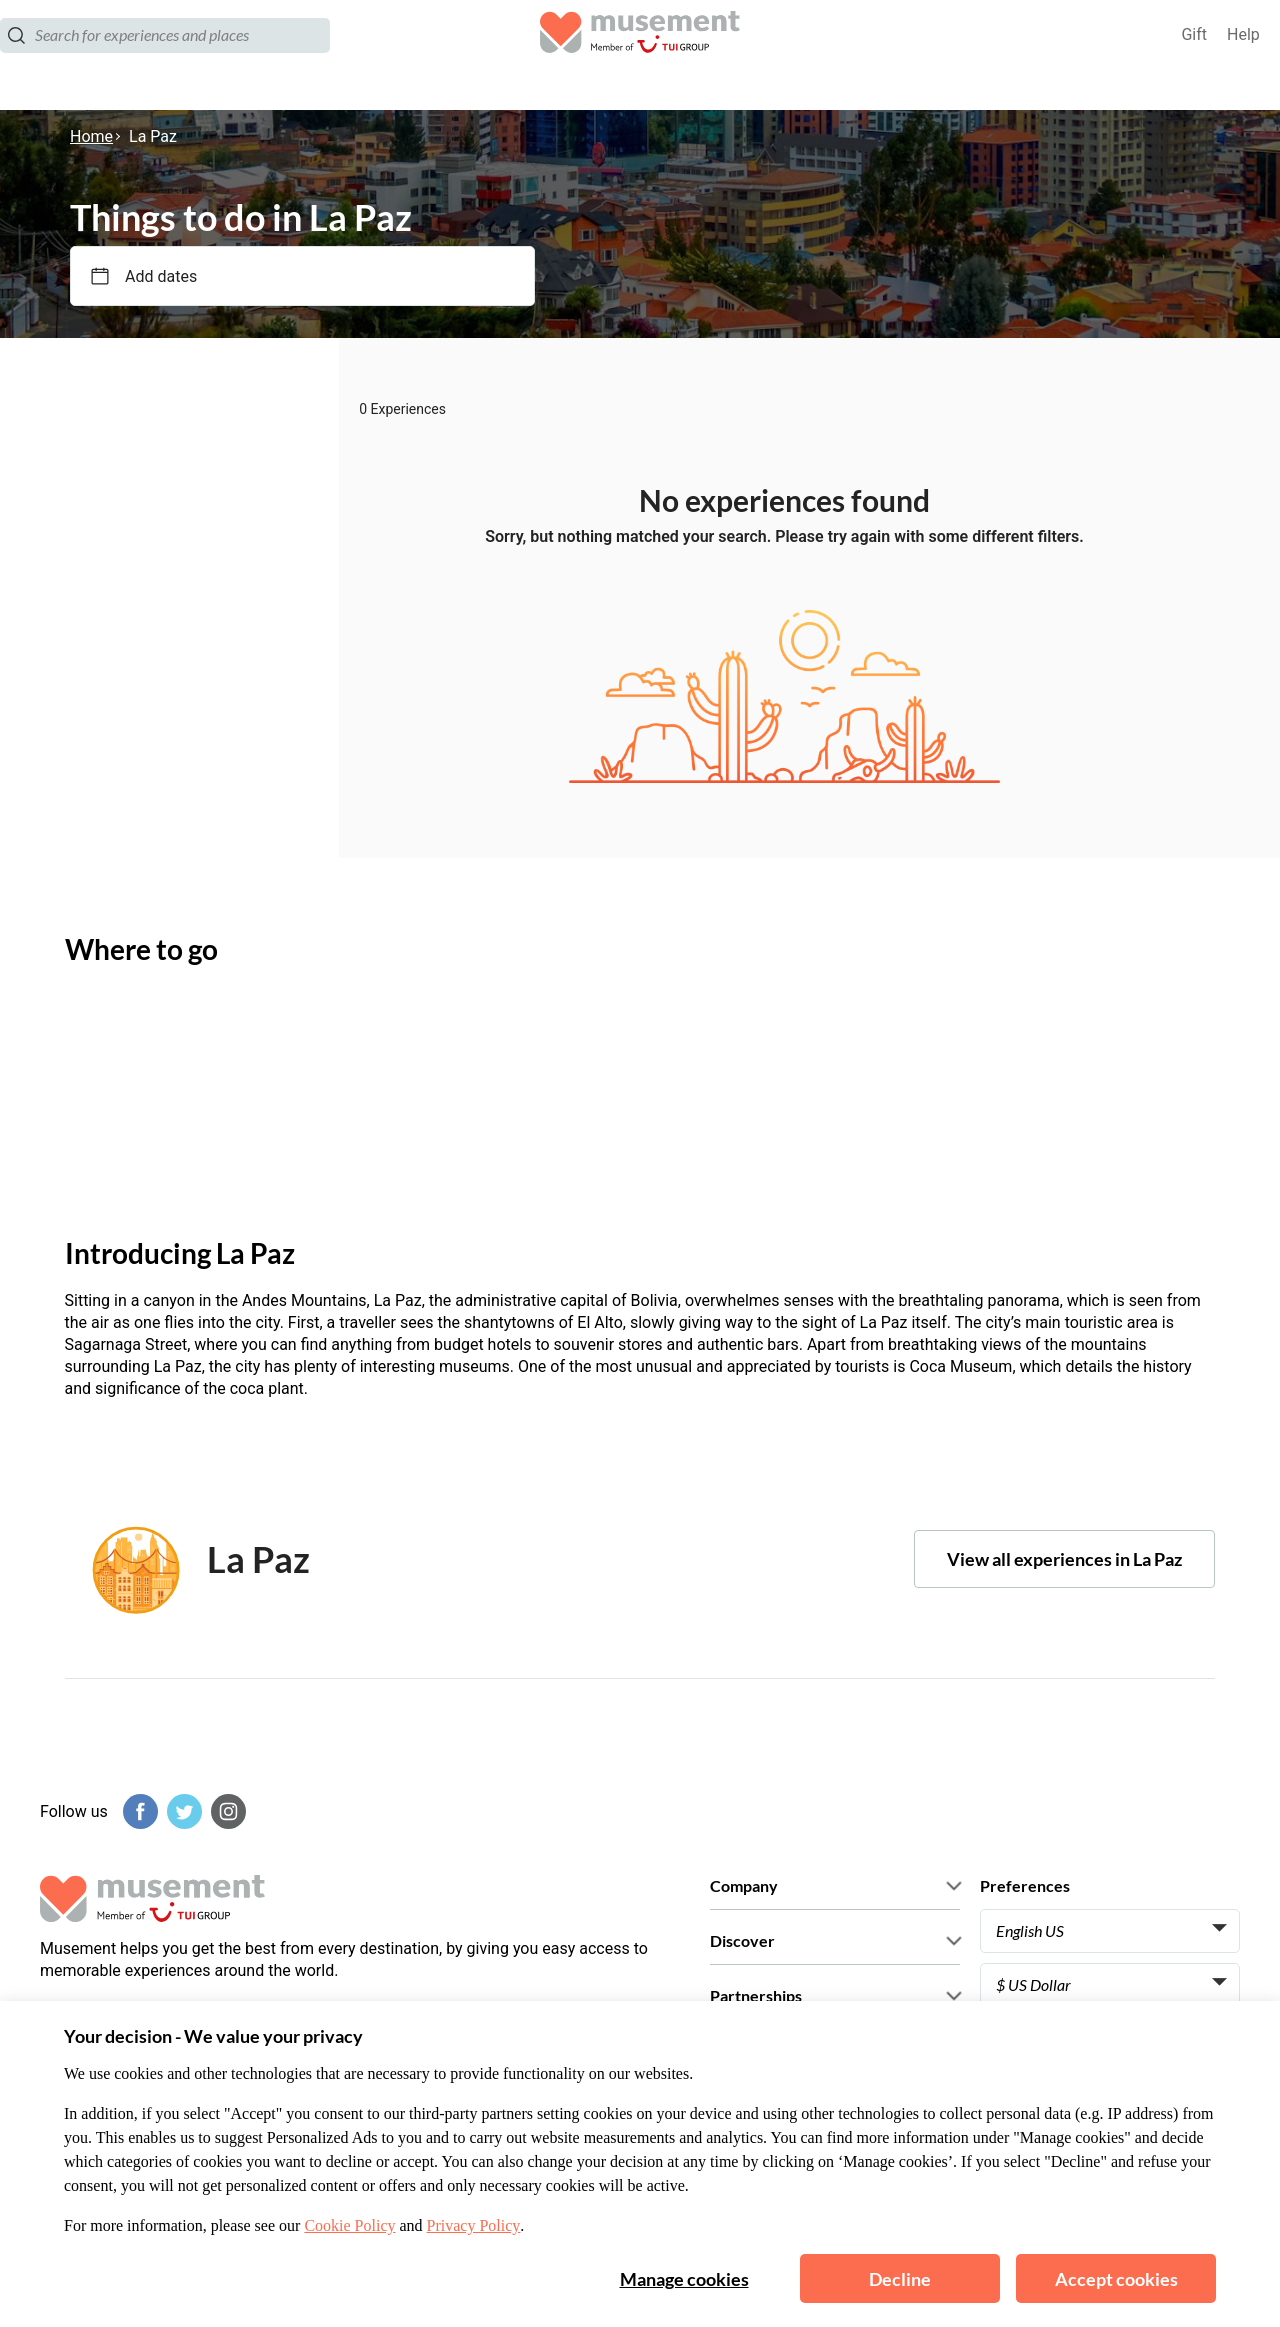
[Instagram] (226, 1811)
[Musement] (640, 55)
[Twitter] (182, 1811)
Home (91, 136)
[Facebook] (138, 1811)
